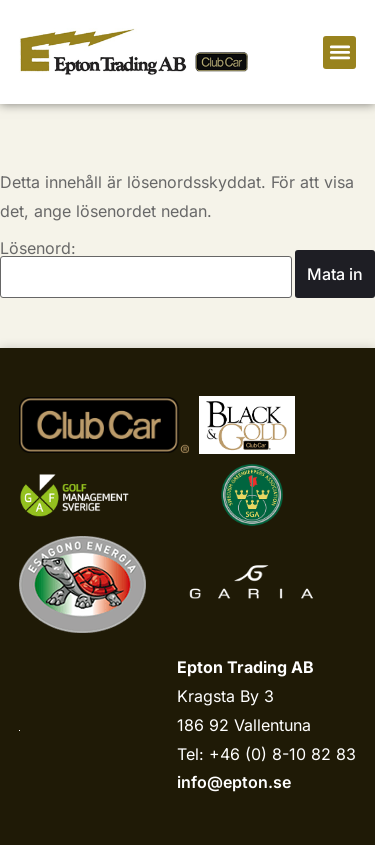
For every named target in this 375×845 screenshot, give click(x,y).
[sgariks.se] (252, 495)
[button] (339, 52)
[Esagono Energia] (82, 584)
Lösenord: (146, 269)
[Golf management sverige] (93, 495)
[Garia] (251, 584)
